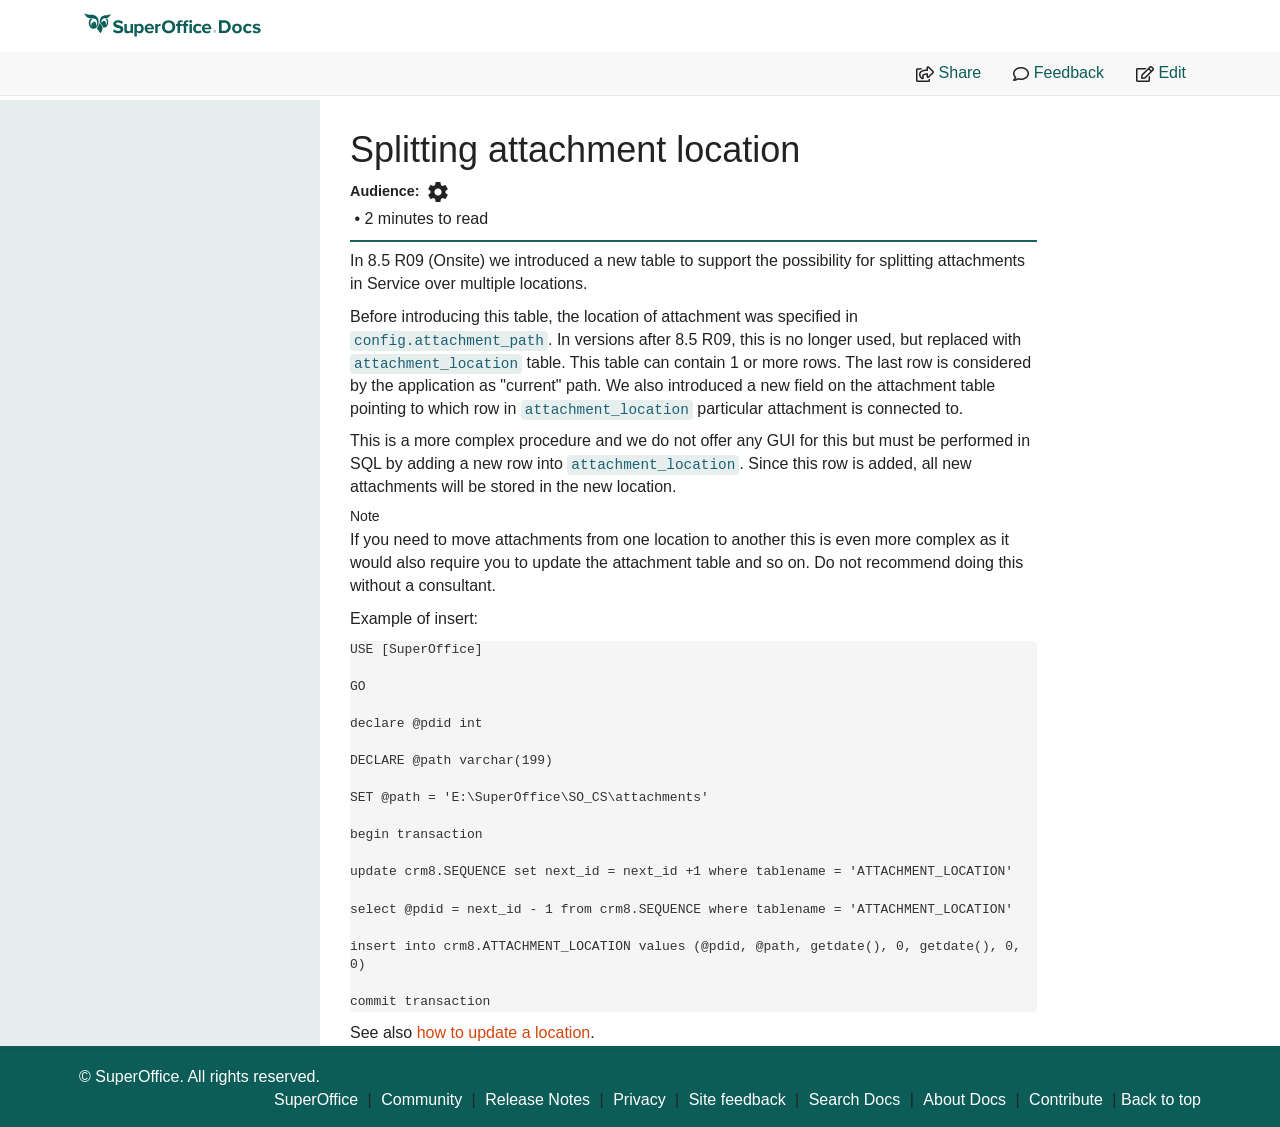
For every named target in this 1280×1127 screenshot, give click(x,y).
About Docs (964, 1099)
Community (421, 1099)
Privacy (639, 1099)
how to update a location (503, 1032)
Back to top (1161, 1099)
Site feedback (737, 1099)
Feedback (1058, 73)
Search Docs (855, 1099)
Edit (1161, 73)
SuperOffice (316, 1099)
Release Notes (537, 1099)
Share (948, 73)
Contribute (1066, 1099)
